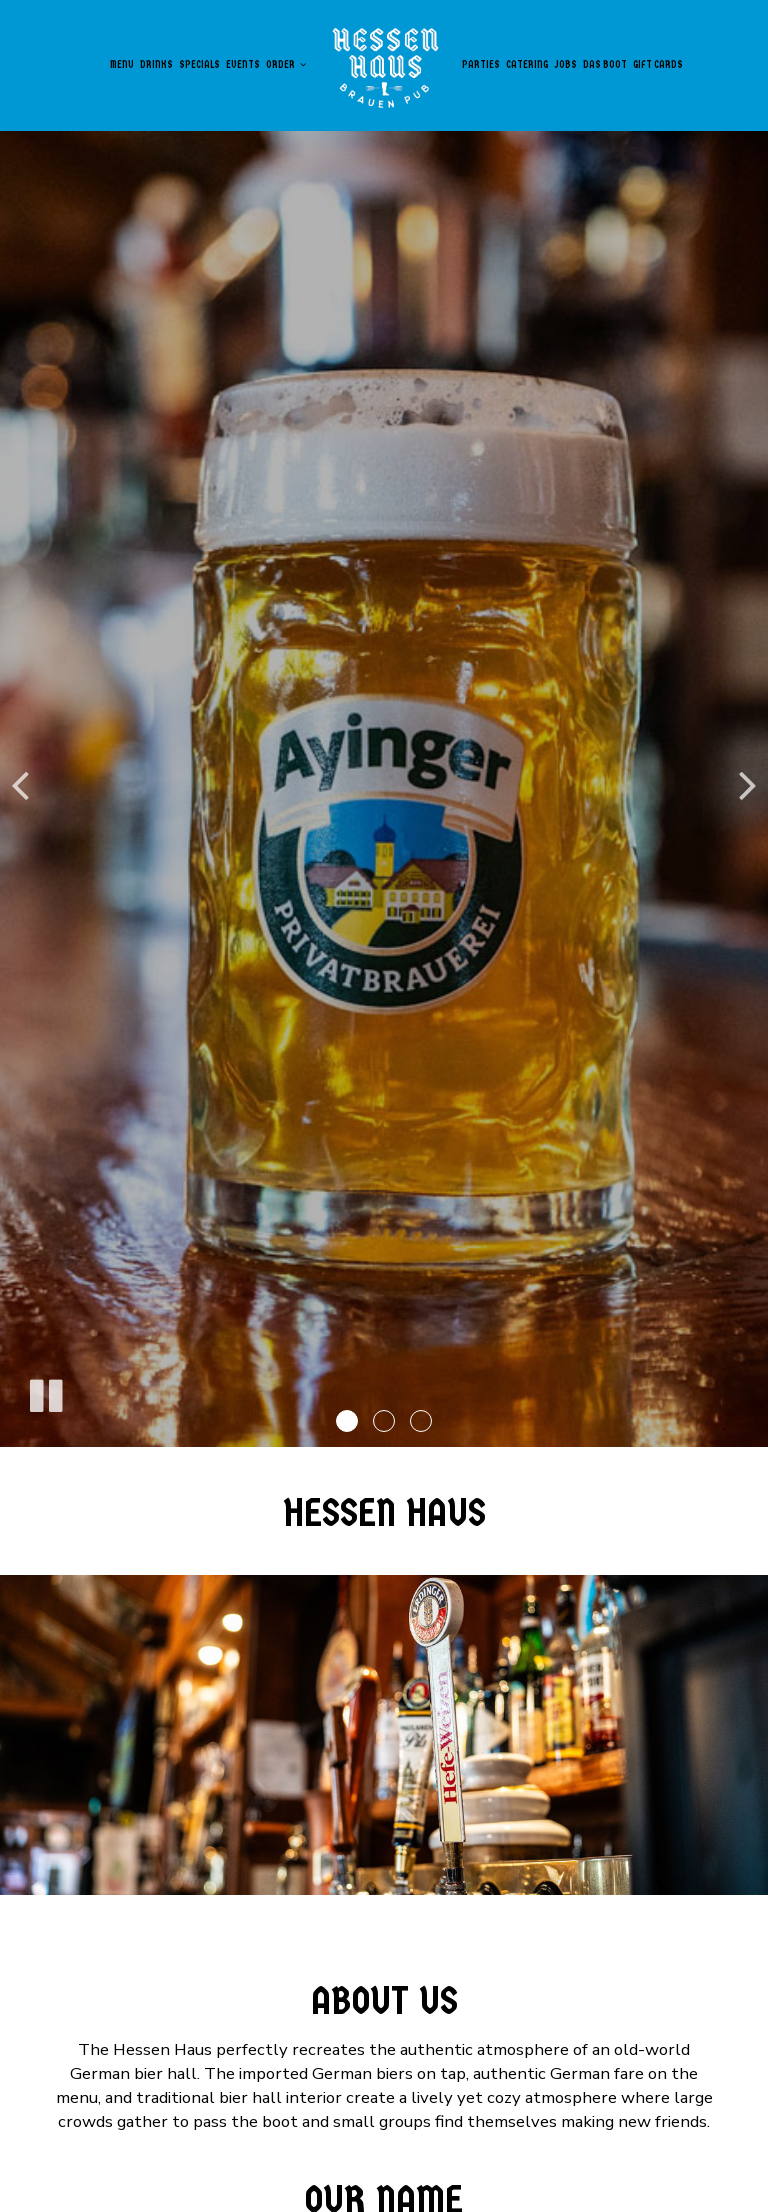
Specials (199, 64)
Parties (481, 64)
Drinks (156, 64)
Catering (527, 64)
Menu (122, 64)
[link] (384, 65)
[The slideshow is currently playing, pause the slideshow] (45, 1392)
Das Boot (605, 64)
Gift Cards (658, 64)
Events (243, 64)
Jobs (565, 64)
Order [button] (286, 64)
